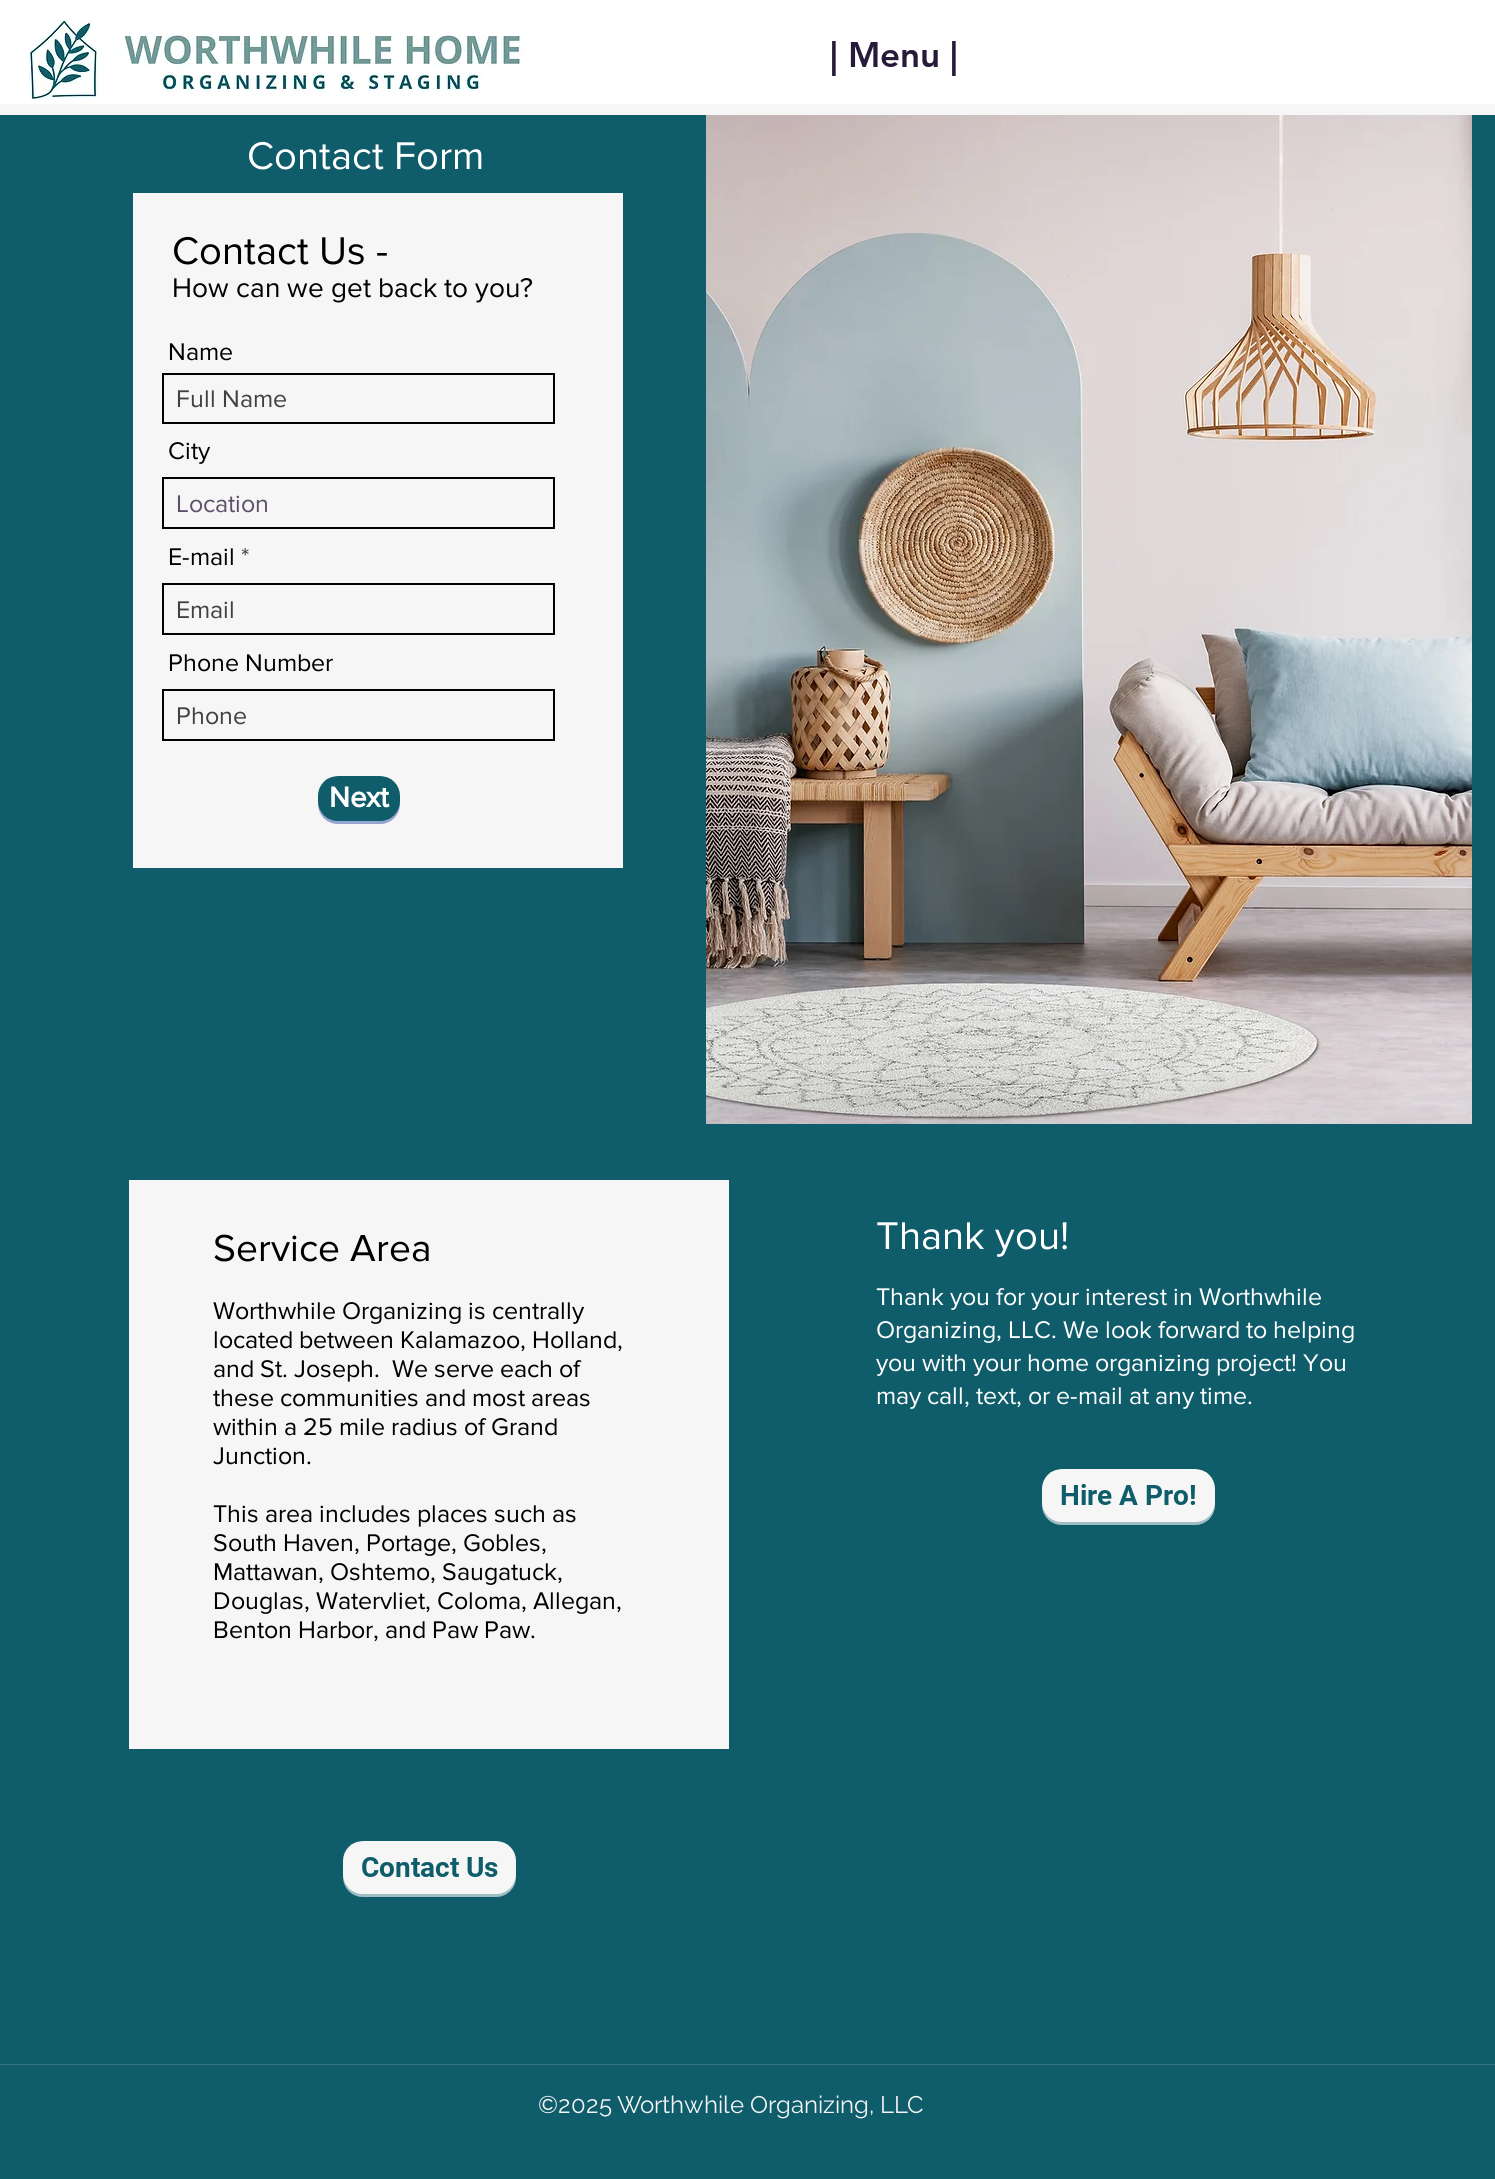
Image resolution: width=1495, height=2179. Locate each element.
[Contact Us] (429, 1867)
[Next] (359, 798)
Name (200, 351)
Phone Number (250, 662)
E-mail (201, 556)
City (189, 450)
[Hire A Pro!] (1128, 1495)
